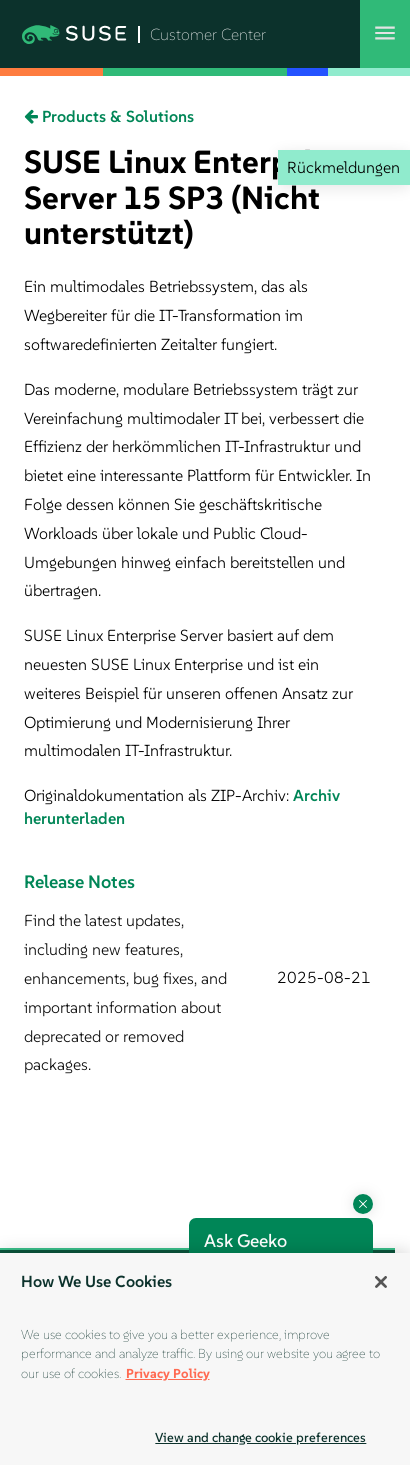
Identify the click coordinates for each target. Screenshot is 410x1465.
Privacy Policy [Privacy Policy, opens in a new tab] (168, 1373)
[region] (205, 1359)
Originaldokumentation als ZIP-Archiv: (158, 795)
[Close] (381, 1282)
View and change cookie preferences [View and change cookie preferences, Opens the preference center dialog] (260, 1437)
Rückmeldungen (343, 167)
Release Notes (79, 881)
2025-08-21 (324, 977)
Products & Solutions (109, 116)
